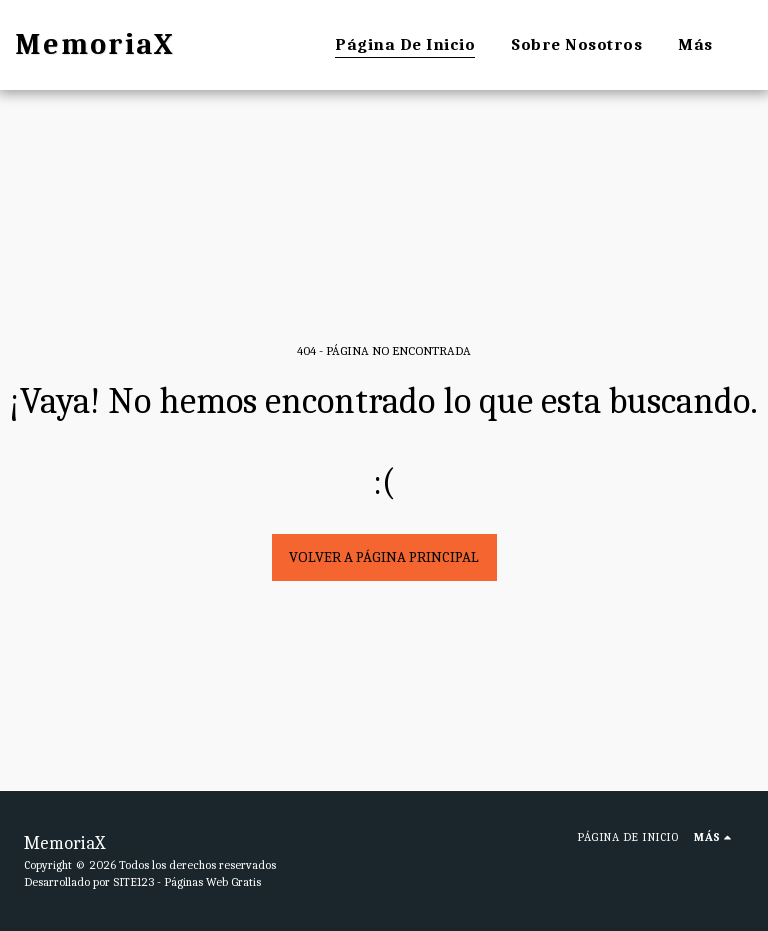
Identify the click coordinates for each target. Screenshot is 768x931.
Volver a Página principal (384, 557)
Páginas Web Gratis (212, 882)
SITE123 (133, 882)
